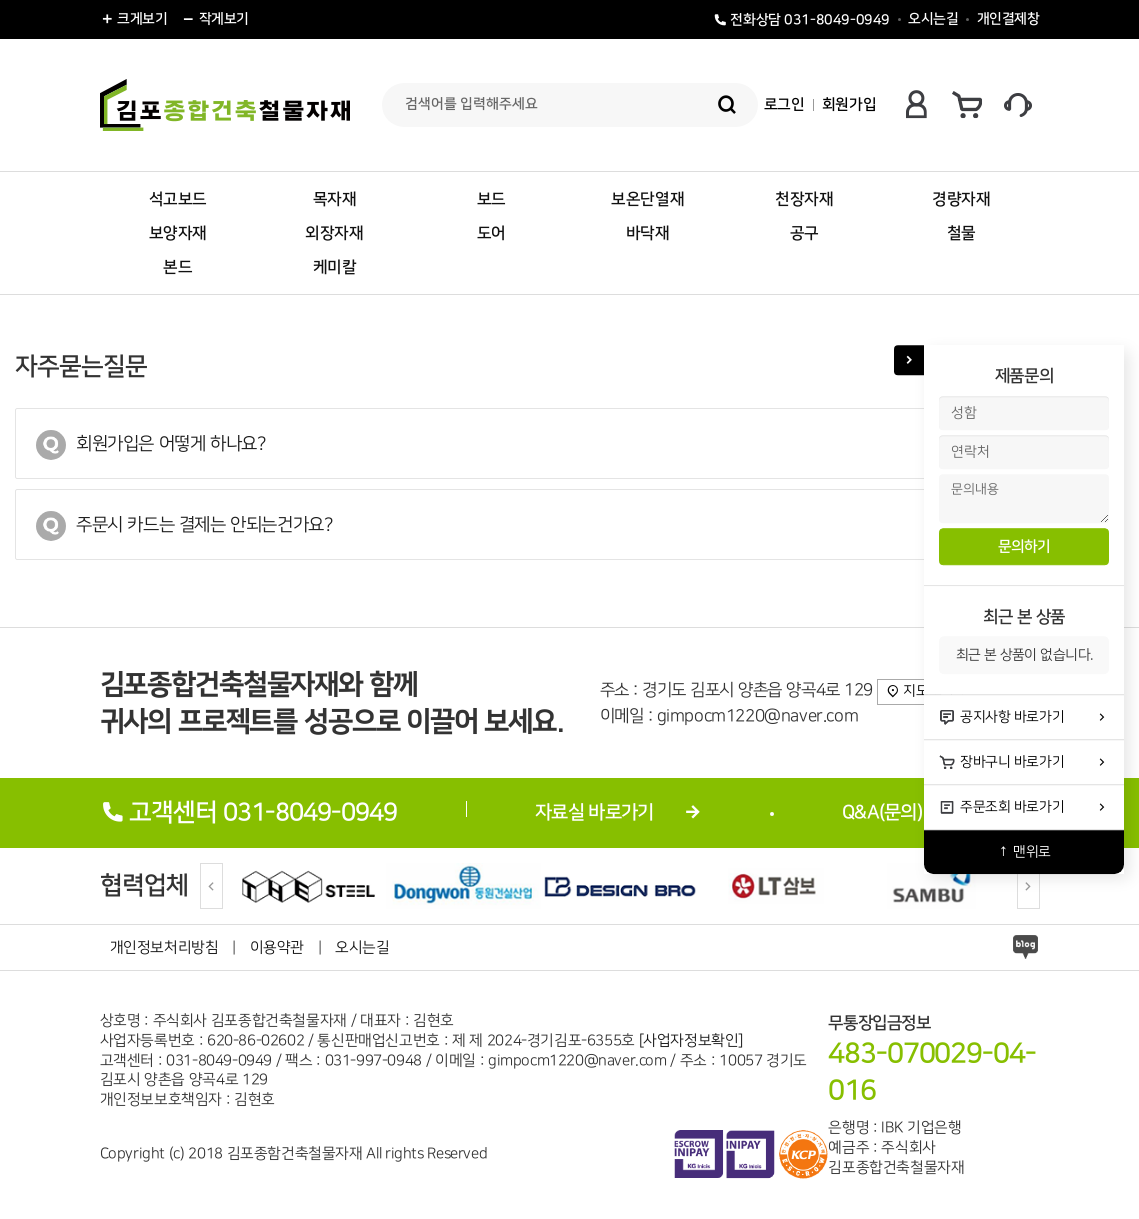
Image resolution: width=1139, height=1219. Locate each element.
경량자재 (961, 199)
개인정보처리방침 (164, 947)
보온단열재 (647, 199)
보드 (491, 199)
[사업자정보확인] (691, 1040)
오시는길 (933, 19)
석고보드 (178, 199)
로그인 (784, 104)
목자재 (335, 199)
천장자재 (804, 199)
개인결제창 (1008, 19)
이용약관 (277, 947)
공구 (804, 233)
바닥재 (648, 233)
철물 (961, 233)
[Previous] (211, 886)
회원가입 (849, 104)
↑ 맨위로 (1024, 851)
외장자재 (334, 233)
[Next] (1028, 886)
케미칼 (335, 267)
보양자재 (178, 233)
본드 (177, 267)
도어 (491, 233)
